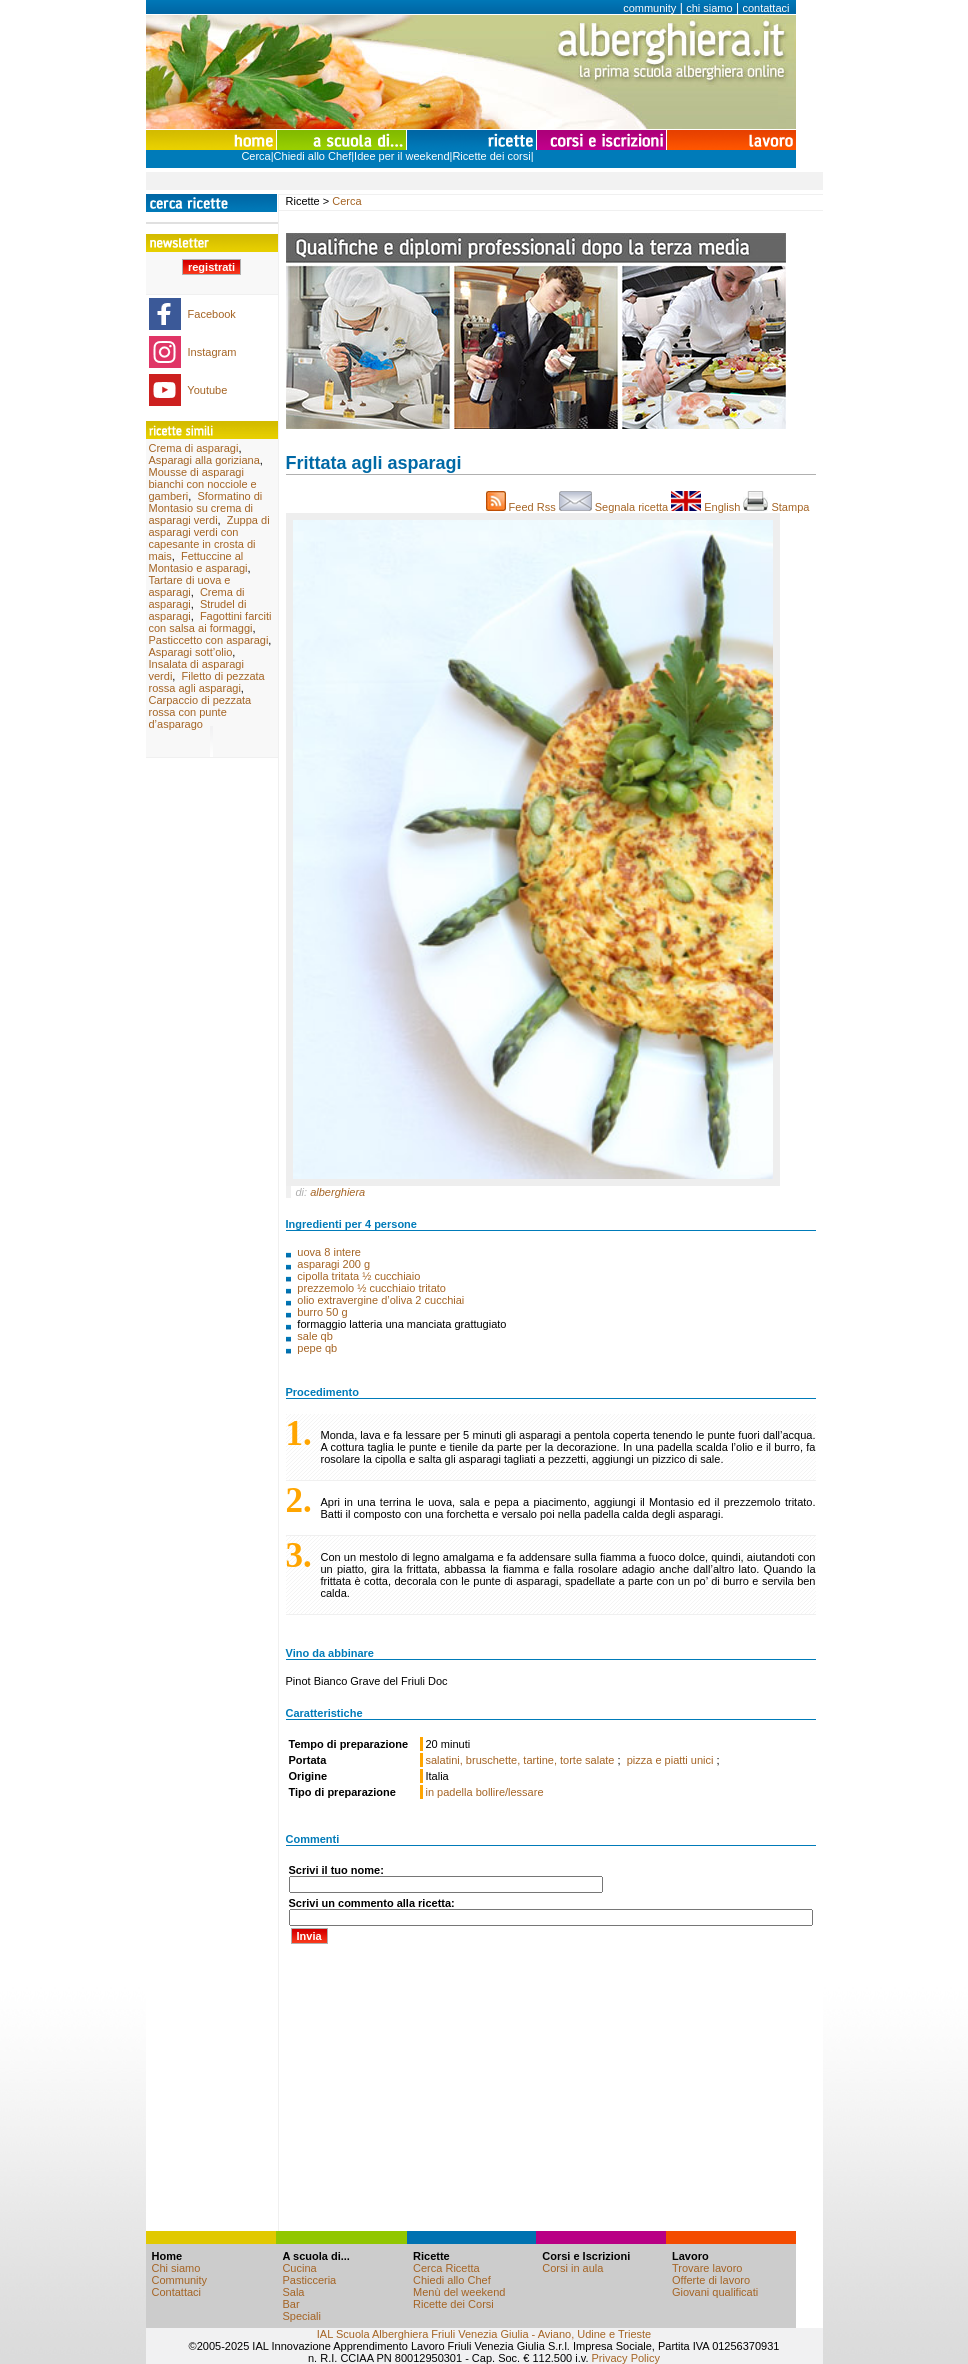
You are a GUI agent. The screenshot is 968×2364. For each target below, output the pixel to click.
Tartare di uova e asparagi (190, 586)
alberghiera (337, 1192)
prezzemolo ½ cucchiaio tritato (371, 1288)
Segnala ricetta (615, 507)
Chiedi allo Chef (313, 156)
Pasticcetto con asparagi (209, 640)
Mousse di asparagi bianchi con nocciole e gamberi (203, 484)
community (649, 8)
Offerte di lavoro (711, 2280)
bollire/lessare (510, 1792)
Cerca (255, 156)
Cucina (299, 2268)
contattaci (765, 8)
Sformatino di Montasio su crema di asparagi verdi (206, 508)
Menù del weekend (459, 2292)
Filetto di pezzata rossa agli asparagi (207, 682)
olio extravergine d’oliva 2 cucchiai (380, 1300)
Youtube (207, 390)
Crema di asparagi (194, 448)
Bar (290, 2304)
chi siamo (709, 8)
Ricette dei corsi (491, 156)
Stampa (779, 507)
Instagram (212, 352)
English (707, 507)
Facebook (212, 314)
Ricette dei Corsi (453, 2304)
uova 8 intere (329, 1252)
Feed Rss (522, 507)
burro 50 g (322, 1312)
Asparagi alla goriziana (204, 460)
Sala (293, 2292)
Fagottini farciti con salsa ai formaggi (210, 622)
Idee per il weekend (401, 156)
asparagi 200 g (333, 1264)
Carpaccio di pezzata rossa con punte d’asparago (200, 712)
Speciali (301, 2316)
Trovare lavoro (707, 2268)
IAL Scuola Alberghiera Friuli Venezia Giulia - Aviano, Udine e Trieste (484, 2334)
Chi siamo (176, 2268)
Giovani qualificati (715, 2292)
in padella (449, 1792)
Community (180, 2280)
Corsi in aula (572, 2268)
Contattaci (177, 2292)
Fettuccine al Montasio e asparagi (198, 562)
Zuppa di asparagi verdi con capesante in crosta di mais (209, 538)
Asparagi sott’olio (191, 652)
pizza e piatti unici (672, 1760)
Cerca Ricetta (446, 2268)
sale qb (314, 1336)
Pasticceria (309, 2280)
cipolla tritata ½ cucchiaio (358, 1276)
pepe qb (317, 1348)
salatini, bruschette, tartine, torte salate (522, 1760)
